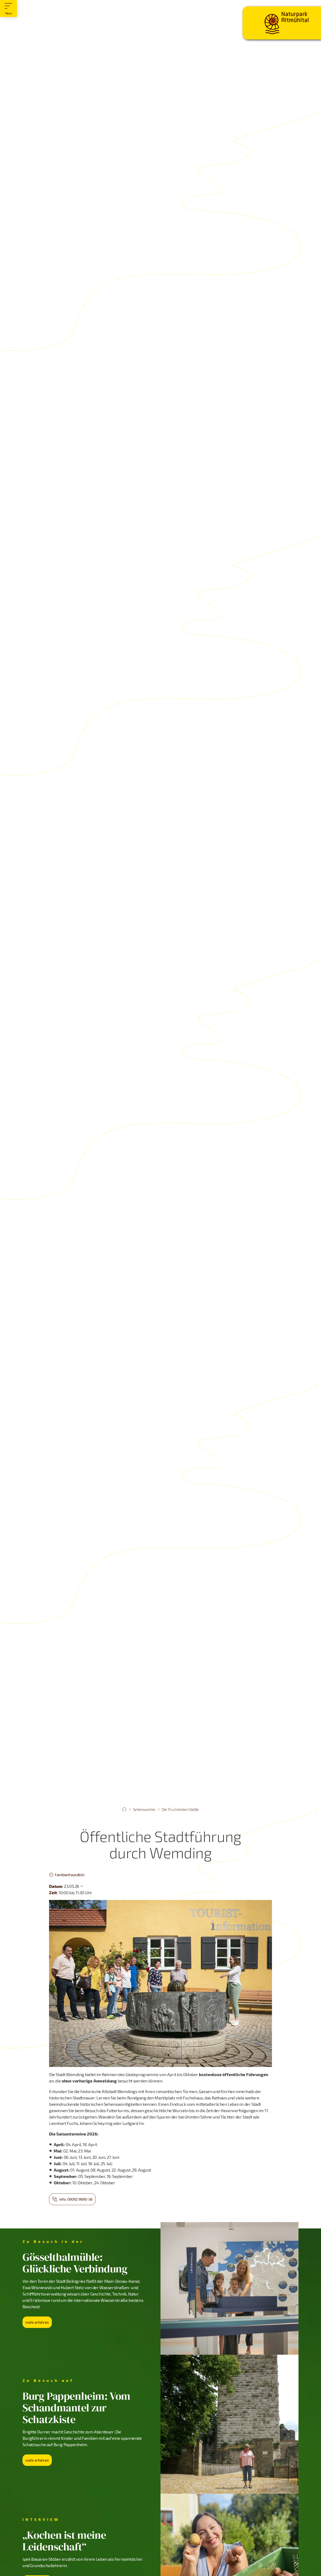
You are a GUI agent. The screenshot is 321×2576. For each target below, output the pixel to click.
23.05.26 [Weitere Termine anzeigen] (71, 1886)
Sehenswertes (144, 1809)
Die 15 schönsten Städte (180, 1809)
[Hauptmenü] (8, 8)
